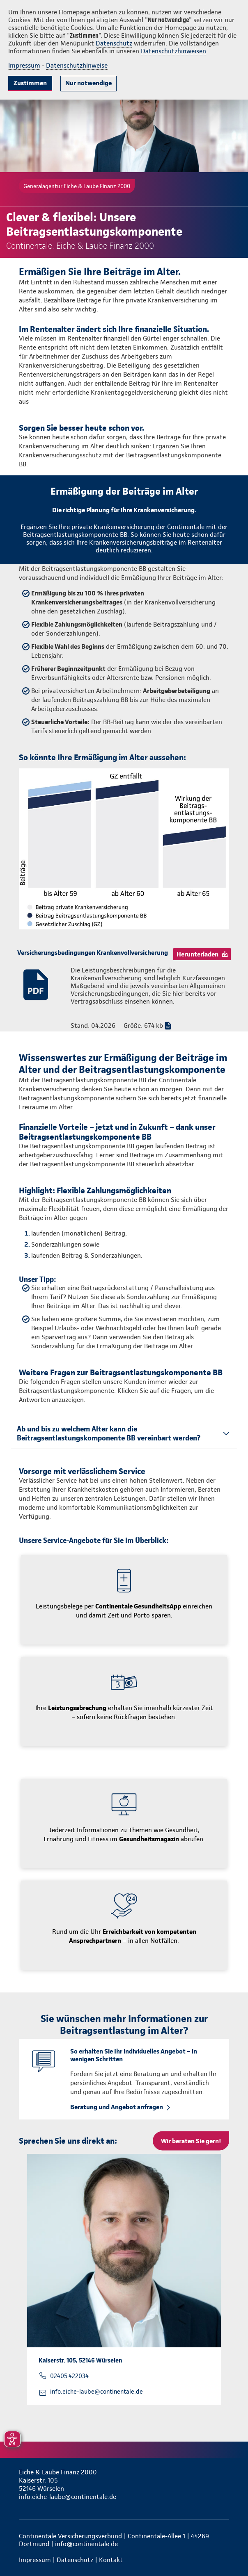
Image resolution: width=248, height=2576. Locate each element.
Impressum (24, 65)
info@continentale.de (86, 2544)
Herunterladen (197, 954)
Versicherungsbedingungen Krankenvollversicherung (92, 952)
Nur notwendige (88, 83)
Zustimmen (30, 83)
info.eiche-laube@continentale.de (96, 2391)
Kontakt (111, 2560)
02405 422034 (69, 2376)
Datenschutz (114, 43)
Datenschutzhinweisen (173, 51)
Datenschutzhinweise (77, 65)
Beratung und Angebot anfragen (116, 2107)
